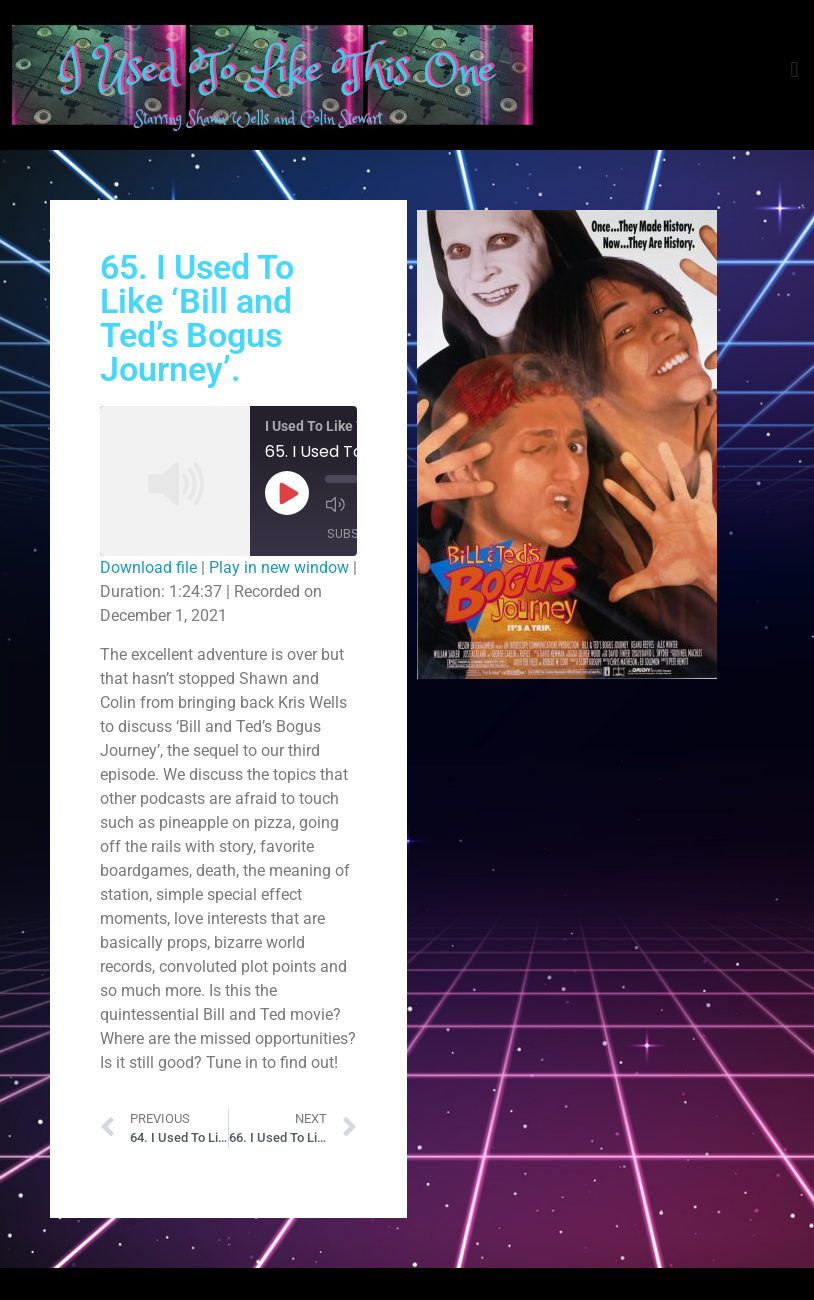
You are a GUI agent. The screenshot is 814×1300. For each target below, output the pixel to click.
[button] (794, 70)
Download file (148, 567)
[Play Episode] (287, 493)
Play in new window (279, 567)
